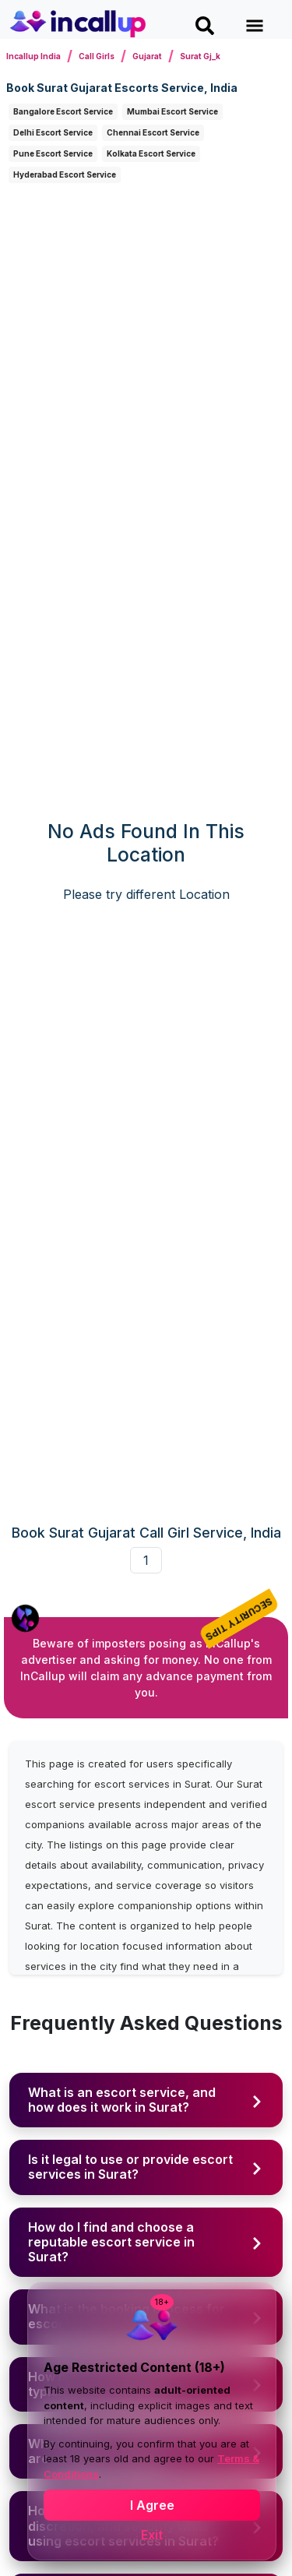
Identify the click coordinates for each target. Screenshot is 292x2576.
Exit (152, 2535)
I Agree (152, 2505)
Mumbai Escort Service (172, 111)
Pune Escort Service (53, 153)
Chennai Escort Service (153, 132)
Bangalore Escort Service (63, 111)
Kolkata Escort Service (151, 153)
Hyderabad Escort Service (64, 174)
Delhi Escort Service (53, 132)
